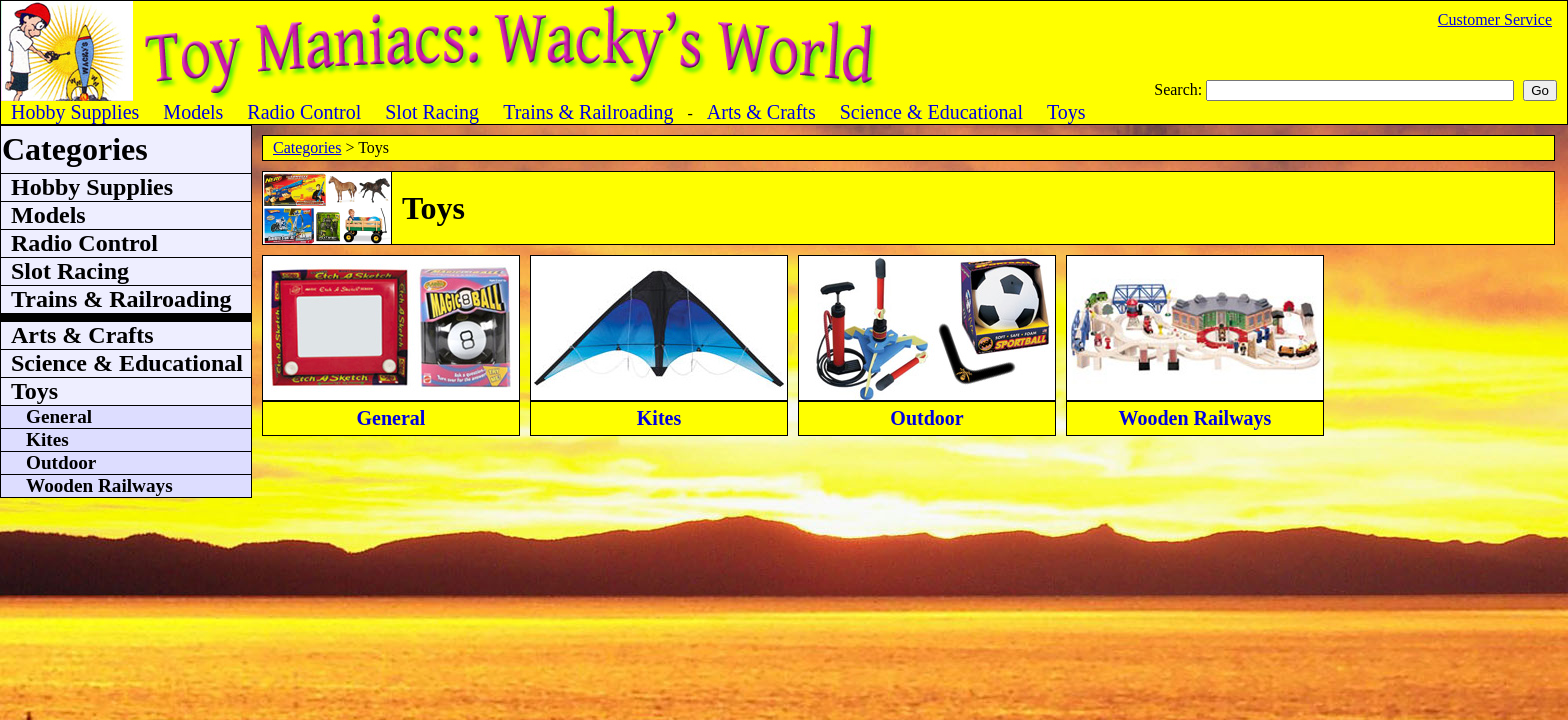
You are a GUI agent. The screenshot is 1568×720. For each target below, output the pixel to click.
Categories (307, 147)
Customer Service (1495, 19)
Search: (1180, 89)
